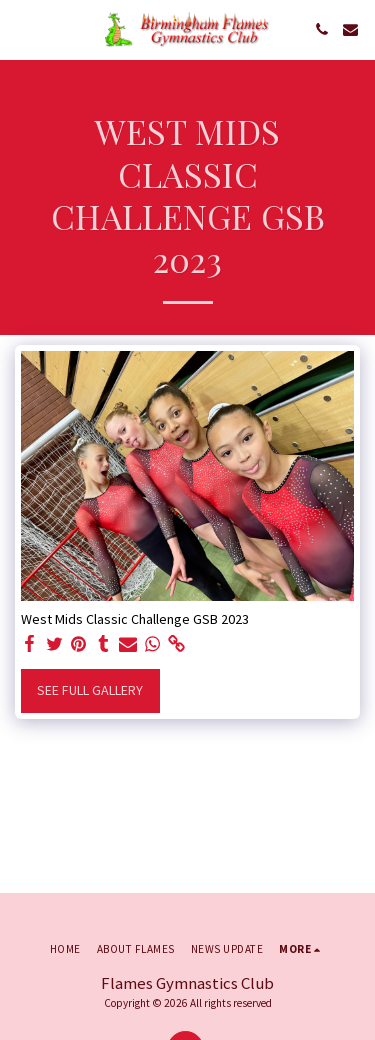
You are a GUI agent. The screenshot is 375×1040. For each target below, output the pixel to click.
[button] (22, 28)
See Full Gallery (90, 690)
